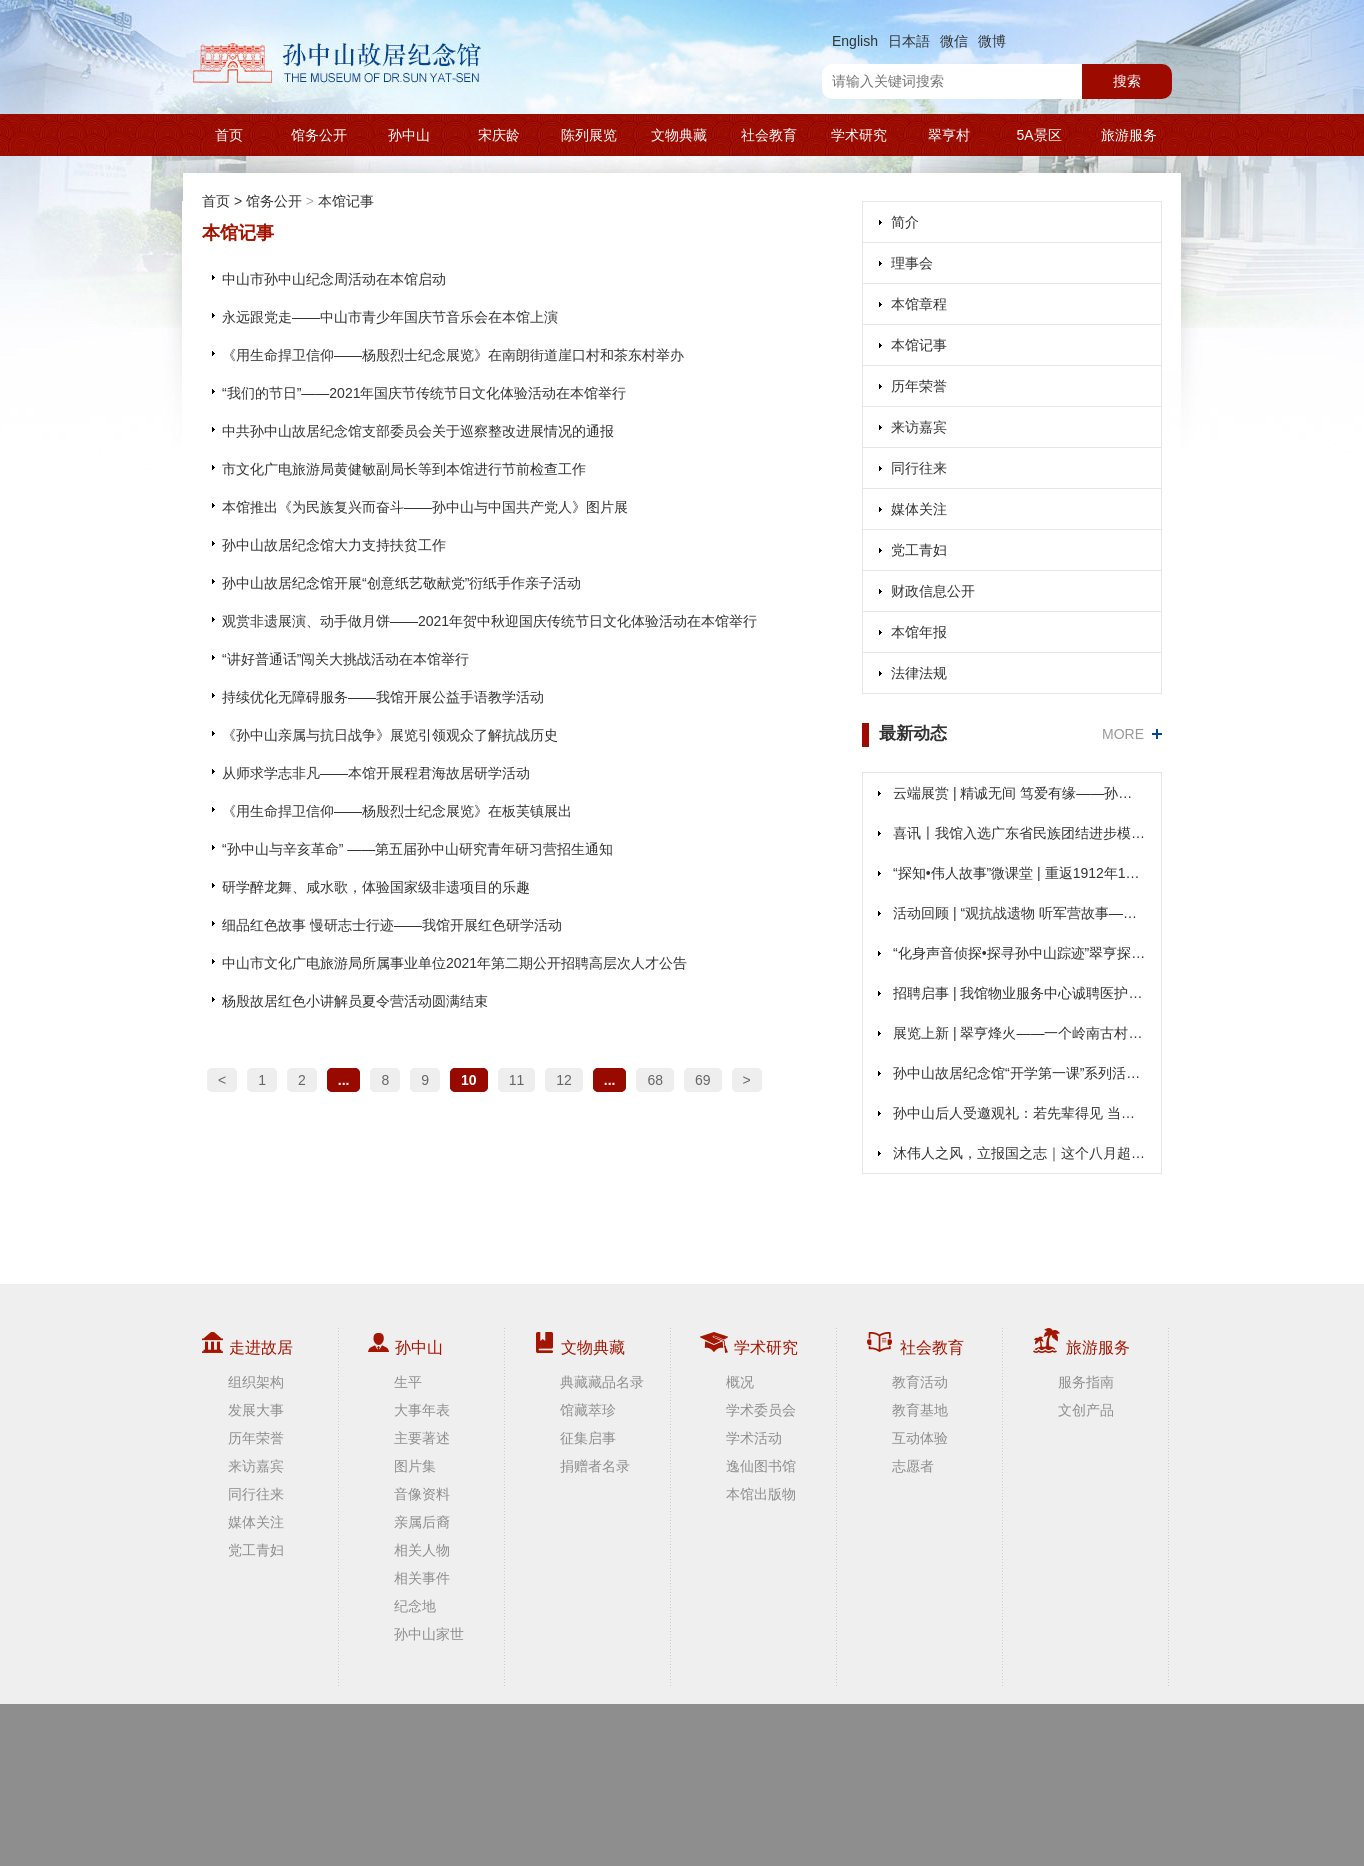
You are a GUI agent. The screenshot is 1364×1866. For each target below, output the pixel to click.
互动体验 (920, 1438)
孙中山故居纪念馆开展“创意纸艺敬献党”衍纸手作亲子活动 (401, 583)
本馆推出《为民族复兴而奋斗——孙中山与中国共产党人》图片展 (425, 507)
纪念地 (415, 1606)
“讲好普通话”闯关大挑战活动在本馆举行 (345, 659)
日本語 (909, 41)
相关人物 (422, 1550)
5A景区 (1038, 135)
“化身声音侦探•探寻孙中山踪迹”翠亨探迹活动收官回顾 (1019, 953)
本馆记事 (346, 201)
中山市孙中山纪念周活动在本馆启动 (334, 279)
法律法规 (919, 673)
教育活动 (920, 1382)
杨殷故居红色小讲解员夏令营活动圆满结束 (355, 1001)
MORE (1123, 734)
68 (655, 1080)
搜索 (1127, 81)
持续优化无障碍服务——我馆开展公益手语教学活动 (383, 697)
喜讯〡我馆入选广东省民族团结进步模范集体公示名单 (1019, 833)
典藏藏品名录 (602, 1382)
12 (564, 1080)
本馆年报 (919, 632)
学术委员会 (761, 1410)
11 (517, 1080)
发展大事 (256, 1410)
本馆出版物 (761, 1494)
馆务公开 (319, 135)
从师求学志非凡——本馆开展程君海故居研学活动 (376, 773)
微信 (954, 41)
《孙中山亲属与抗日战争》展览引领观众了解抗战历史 (390, 735)
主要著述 (422, 1438)
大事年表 (422, 1410)
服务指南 (1086, 1382)
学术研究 (859, 135)
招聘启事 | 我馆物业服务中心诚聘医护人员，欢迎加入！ (1019, 993)
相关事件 (422, 1578)
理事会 (912, 263)
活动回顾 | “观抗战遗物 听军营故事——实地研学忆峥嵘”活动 (1019, 913)
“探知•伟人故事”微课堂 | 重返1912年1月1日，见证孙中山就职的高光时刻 (1019, 873)
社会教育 (769, 135)
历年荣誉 (919, 386)
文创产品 (1086, 1410)
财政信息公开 (933, 591)
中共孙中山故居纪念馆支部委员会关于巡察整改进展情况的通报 (418, 431)
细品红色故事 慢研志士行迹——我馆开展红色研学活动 (392, 925)
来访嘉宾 (919, 427)
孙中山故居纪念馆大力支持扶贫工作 (334, 545)
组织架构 (256, 1382)
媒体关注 (919, 509)
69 (703, 1080)
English (855, 41)
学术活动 (754, 1438)
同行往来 (919, 468)
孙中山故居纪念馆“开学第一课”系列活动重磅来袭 (1019, 1073)
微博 (992, 41)
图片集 (415, 1466)
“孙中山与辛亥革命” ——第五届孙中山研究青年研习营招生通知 (417, 849)
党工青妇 (919, 550)
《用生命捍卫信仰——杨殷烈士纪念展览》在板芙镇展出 (397, 811)
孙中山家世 (429, 1634)
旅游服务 (1129, 135)
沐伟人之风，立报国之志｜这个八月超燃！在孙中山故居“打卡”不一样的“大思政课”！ (1019, 1153)
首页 (229, 135)
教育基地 (920, 1410)
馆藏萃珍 (588, 1410)
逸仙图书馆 (761, 1466)
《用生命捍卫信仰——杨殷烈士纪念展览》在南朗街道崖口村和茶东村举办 (453, 355)
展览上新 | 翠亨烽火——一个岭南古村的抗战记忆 (1019, 1033)
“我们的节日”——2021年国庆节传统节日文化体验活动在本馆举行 (424, 393)
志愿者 (913, 1466)
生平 (408, 1382)
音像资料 (422, 1494)
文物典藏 (679, 135)
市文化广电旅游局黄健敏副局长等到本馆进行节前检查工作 (404, 469)
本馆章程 (919, 304)
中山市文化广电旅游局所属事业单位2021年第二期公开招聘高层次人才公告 (454, 963)
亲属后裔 (422, 1522)
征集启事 (588, 1438)
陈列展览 (589, 135)
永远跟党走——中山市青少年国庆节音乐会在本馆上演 (390, 317)
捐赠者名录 (595, 1466)
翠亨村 (949, 135)
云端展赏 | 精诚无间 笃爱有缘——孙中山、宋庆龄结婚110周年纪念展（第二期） (1019, 793)
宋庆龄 (499, 135)
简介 (905, 222)
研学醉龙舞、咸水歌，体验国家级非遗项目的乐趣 (376, 887)
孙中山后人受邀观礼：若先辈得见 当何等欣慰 (1019, 1113)
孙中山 (409, 135)
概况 (740, 1382)
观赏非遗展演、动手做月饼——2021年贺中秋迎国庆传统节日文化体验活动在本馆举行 (489, 621)
